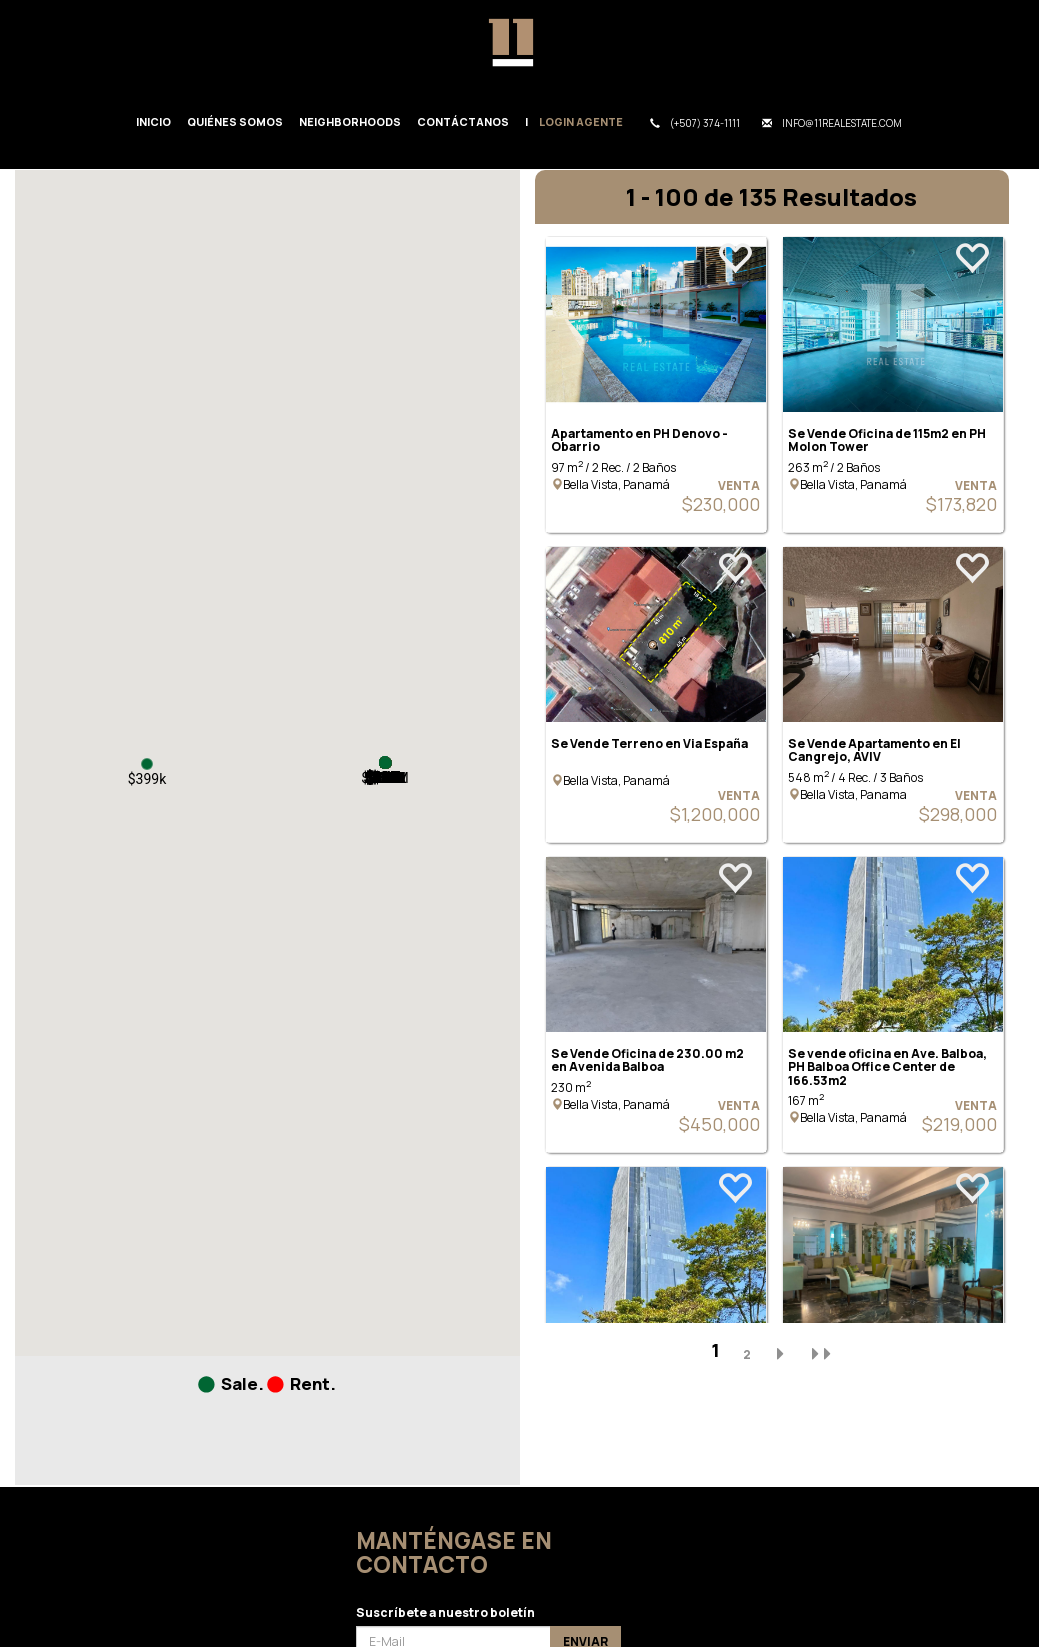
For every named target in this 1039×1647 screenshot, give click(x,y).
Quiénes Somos (235, 121)
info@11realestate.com (832, 123)
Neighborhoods (350, 121)
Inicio (153, 121)
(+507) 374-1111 (695, 123)
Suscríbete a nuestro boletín (445, 1612)
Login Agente (581, 121)
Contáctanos (463, 121)
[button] (147, 764)
